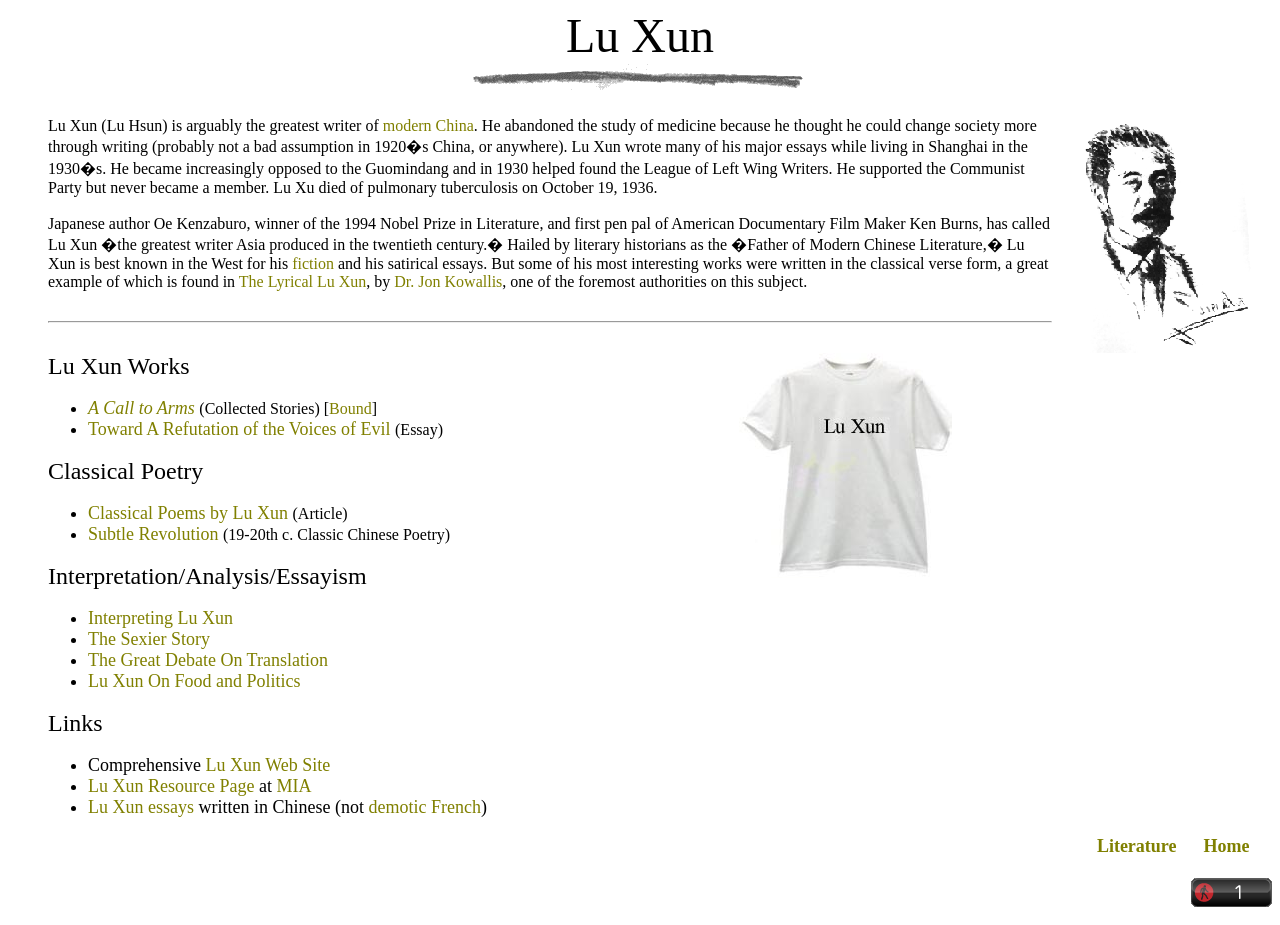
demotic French (424, 807)
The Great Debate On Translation (208, 660)
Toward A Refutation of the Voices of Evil (239, 429)
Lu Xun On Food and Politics (194, 681)
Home (1227, 846)
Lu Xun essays (141, 807)
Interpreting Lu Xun (160, 618)
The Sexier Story (149, 639)
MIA (293, 786)
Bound (350, 408)
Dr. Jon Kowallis (448, 281)
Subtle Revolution (153, 534)
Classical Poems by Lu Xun (188, 513)
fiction (313, 263)
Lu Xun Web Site (267, 765)
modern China (428, 125)
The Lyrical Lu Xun (303, 281)
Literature (1137, 846)
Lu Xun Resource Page (171, 786)
